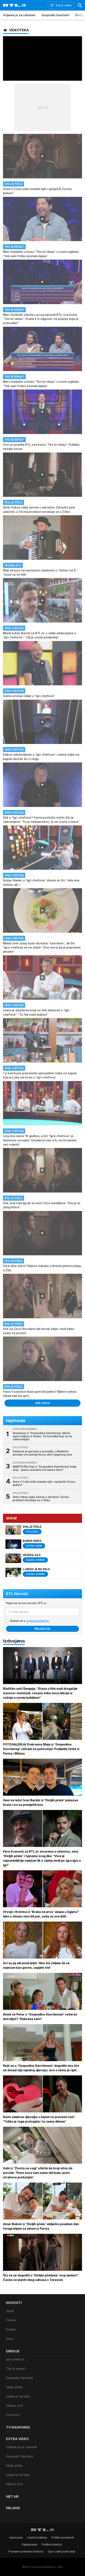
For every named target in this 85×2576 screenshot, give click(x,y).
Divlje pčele (14, 2387)
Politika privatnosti (63, 2537)
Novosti (14, 2303)
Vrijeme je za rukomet (19, 15)
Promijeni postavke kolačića (25, 2551)
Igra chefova (15, 2359)
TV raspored (18, 2427)
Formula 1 (13, 2415)
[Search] (80, 5)
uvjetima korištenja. (37, 1620)
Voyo (9, 2339)
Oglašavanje (29, 2544)
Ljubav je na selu (18, 2396)
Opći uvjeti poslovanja (61, 2551)
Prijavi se (42, 1629)
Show (11, 1518)
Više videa (42, 1403)
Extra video (17, 2439)
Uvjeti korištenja (37, 2537)
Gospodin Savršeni (55, 15)
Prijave (13, 2508)
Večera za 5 (14, 2405)
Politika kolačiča (52, 2544)
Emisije (10, 2329)
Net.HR (12, 2497)
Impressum (16, 2537)
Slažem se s (29, 1620)
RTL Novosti (17, 1593)
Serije (10, 2311)
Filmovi (11, 2320)
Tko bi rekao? (16, 2368)
